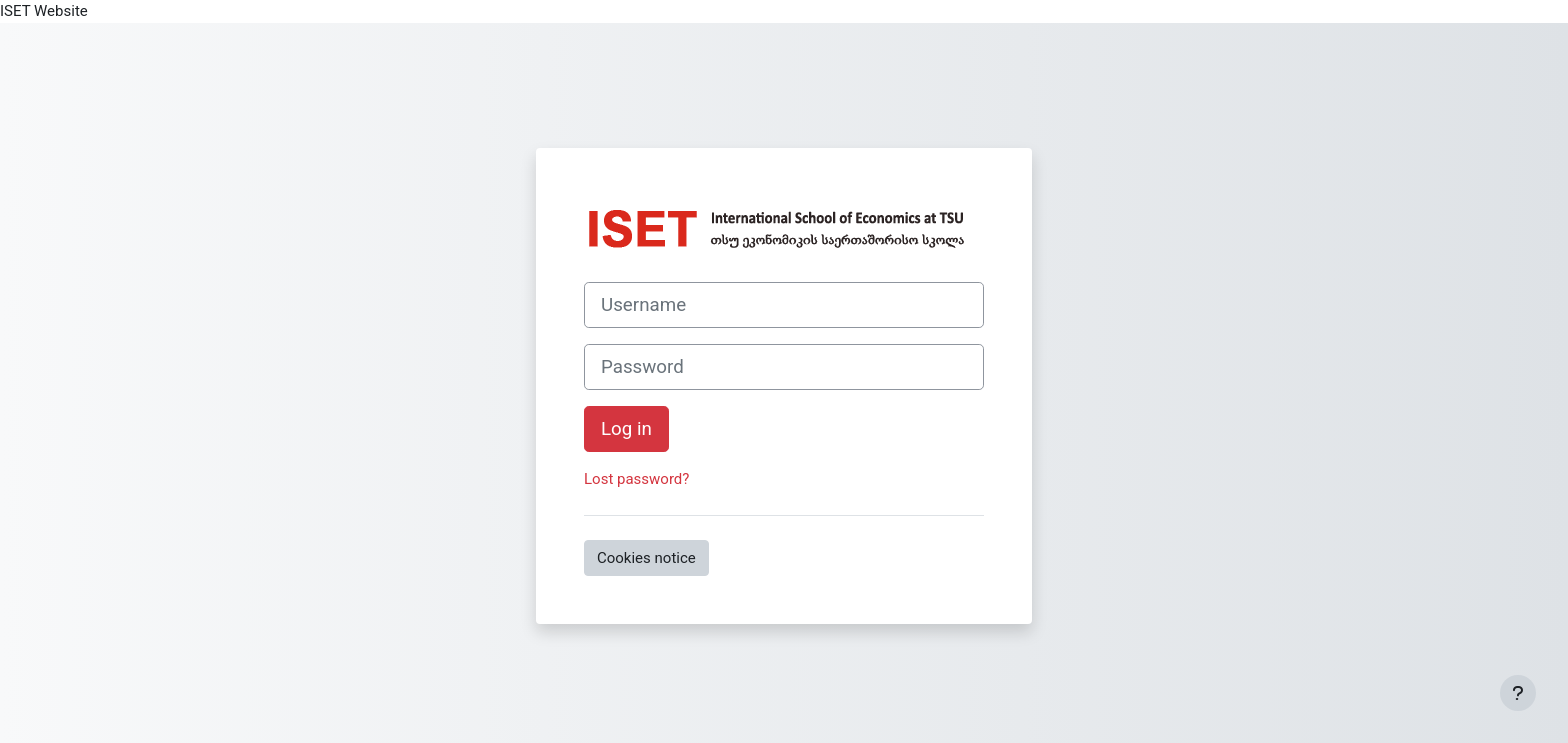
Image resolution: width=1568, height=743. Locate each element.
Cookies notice (646, 558)
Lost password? (636, 479)
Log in (626, 429)
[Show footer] (1518, 693)
